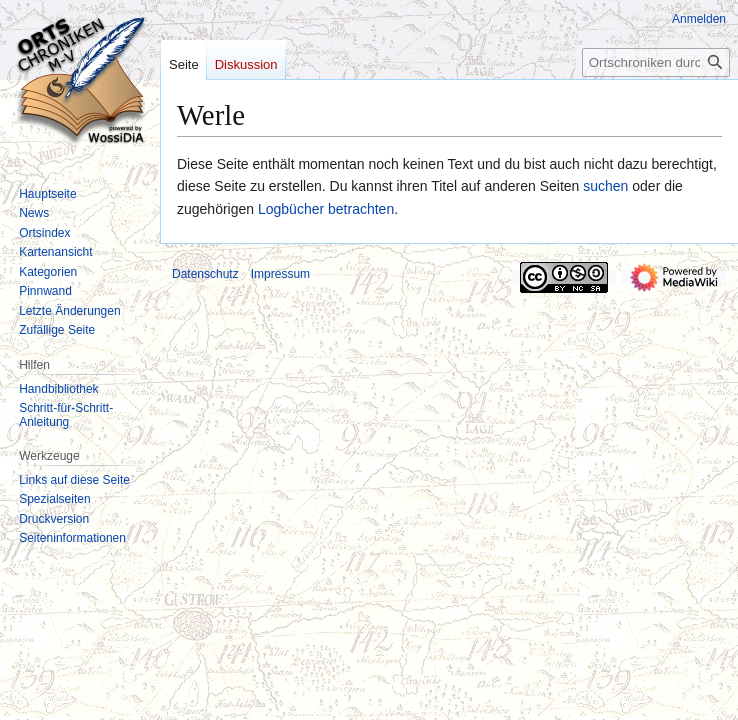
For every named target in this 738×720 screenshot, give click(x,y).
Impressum (280, 274)
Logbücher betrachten (326, 209)
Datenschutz (205, 274)
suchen (605, 186)
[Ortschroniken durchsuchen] (656, 62)
